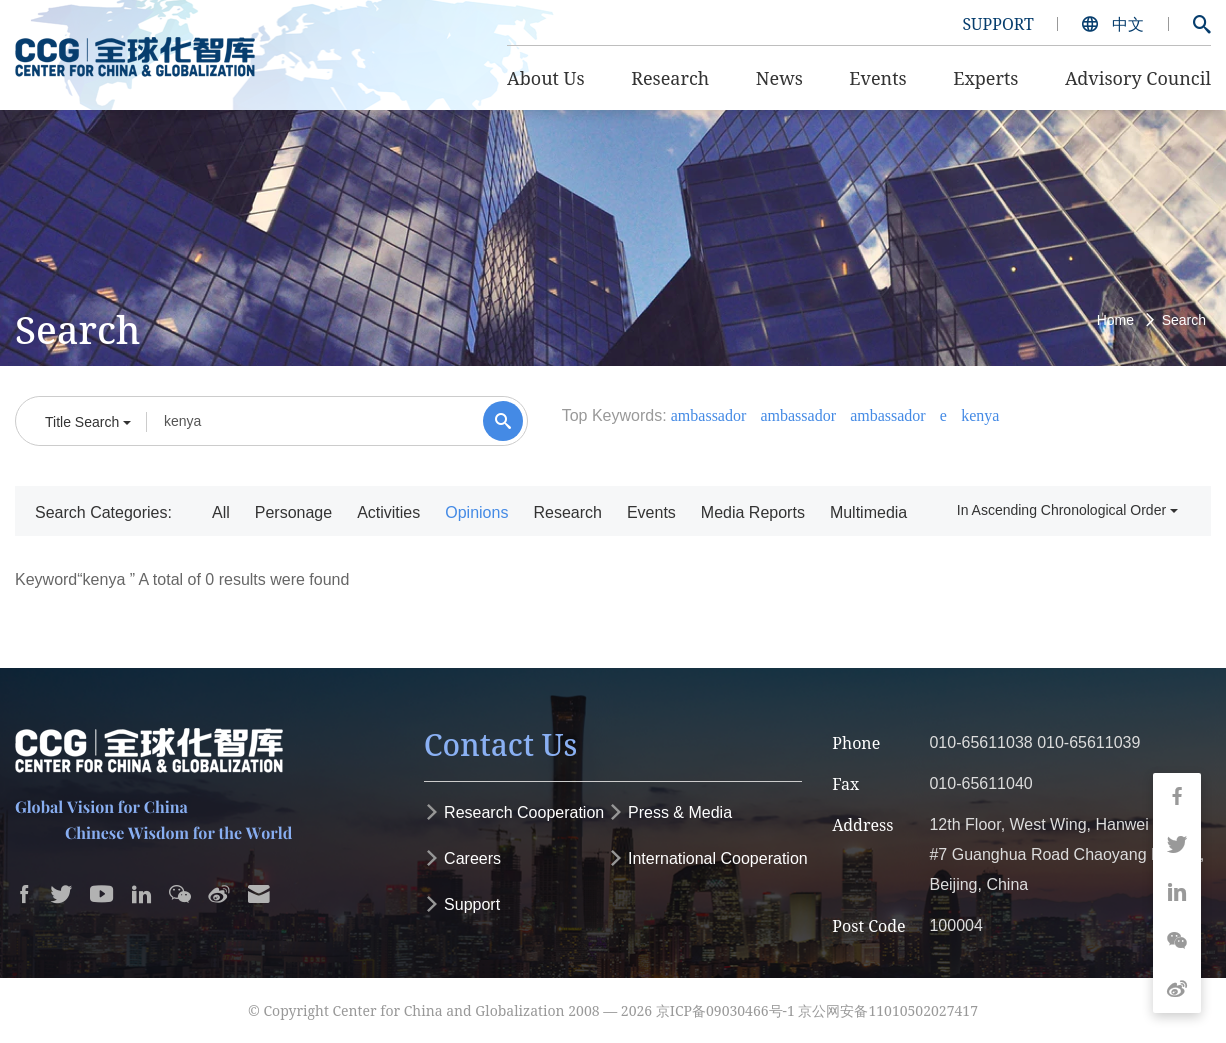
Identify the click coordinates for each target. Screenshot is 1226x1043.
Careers (462, 858)
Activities (388, 512)
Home (1115, 320)
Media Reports (753, 512)
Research (567, 512)
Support (462, 904)
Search (1184, 320)
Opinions (476, 512)
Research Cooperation (514, 812)
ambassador (709, 415)
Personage (293, 512)
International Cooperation (708, 858)
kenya (980, 415)
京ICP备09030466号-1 (725, 1010)
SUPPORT (997, 24)
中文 (1115, 24)
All (221, 512)
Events (651, 512)
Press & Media (670, 812)
